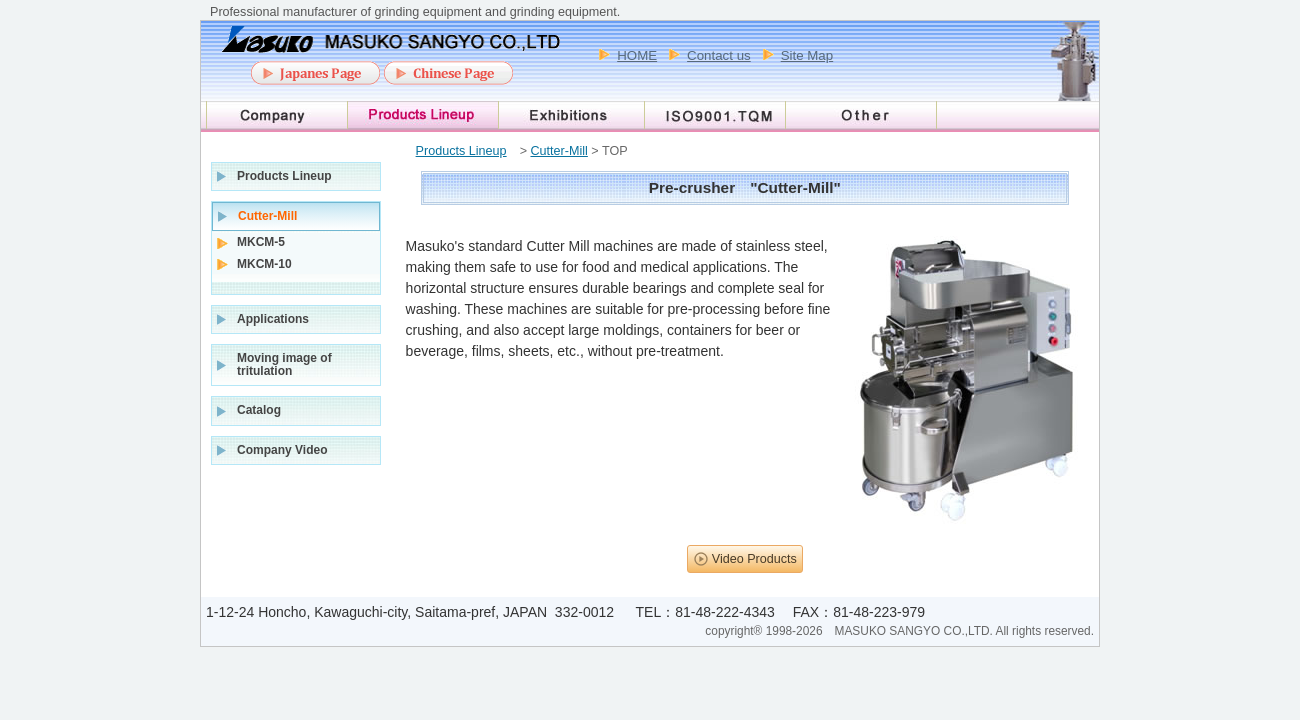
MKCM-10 (264, 264)
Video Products (754, 559)
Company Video (282, 450)
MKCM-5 (261, 242)
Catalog (259, 410)
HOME (637, 55)
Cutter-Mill (558, 151)
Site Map (807, 55)
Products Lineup (461, 151)
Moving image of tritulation (284, 364)
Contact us (719, 55)
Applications (273, 319)
